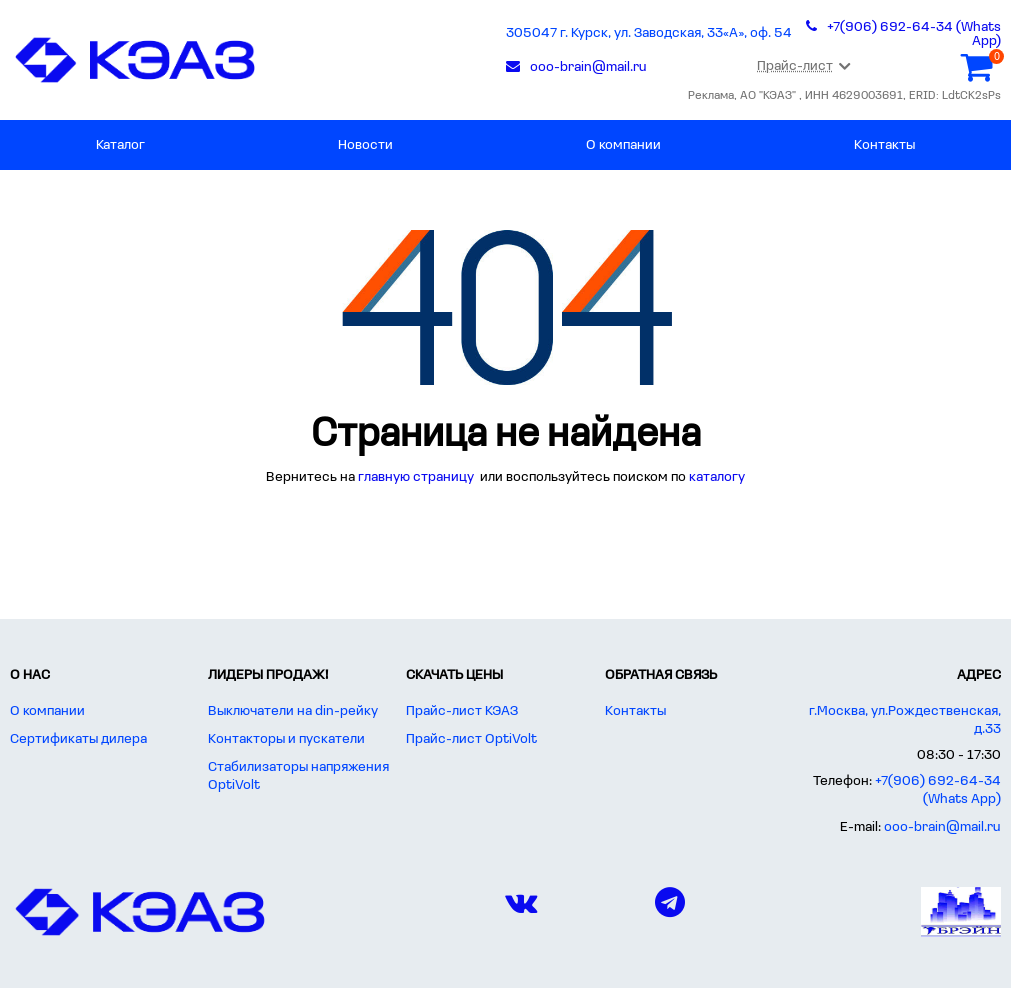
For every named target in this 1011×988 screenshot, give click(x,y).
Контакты (884, 145)
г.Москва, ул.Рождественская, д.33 (905, 720)
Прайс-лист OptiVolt (471, 739)
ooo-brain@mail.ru (942, 827)
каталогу (717, 477)
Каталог (120, 145)
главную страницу (417, 477)
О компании (623, 145)
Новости (365, 145)
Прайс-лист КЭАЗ (462, 711)
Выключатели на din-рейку (293, 711)
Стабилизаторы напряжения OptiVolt (298, 776)
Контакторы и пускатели (286, 739)
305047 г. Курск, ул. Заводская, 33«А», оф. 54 (649, 33)
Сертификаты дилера (78, 739)
